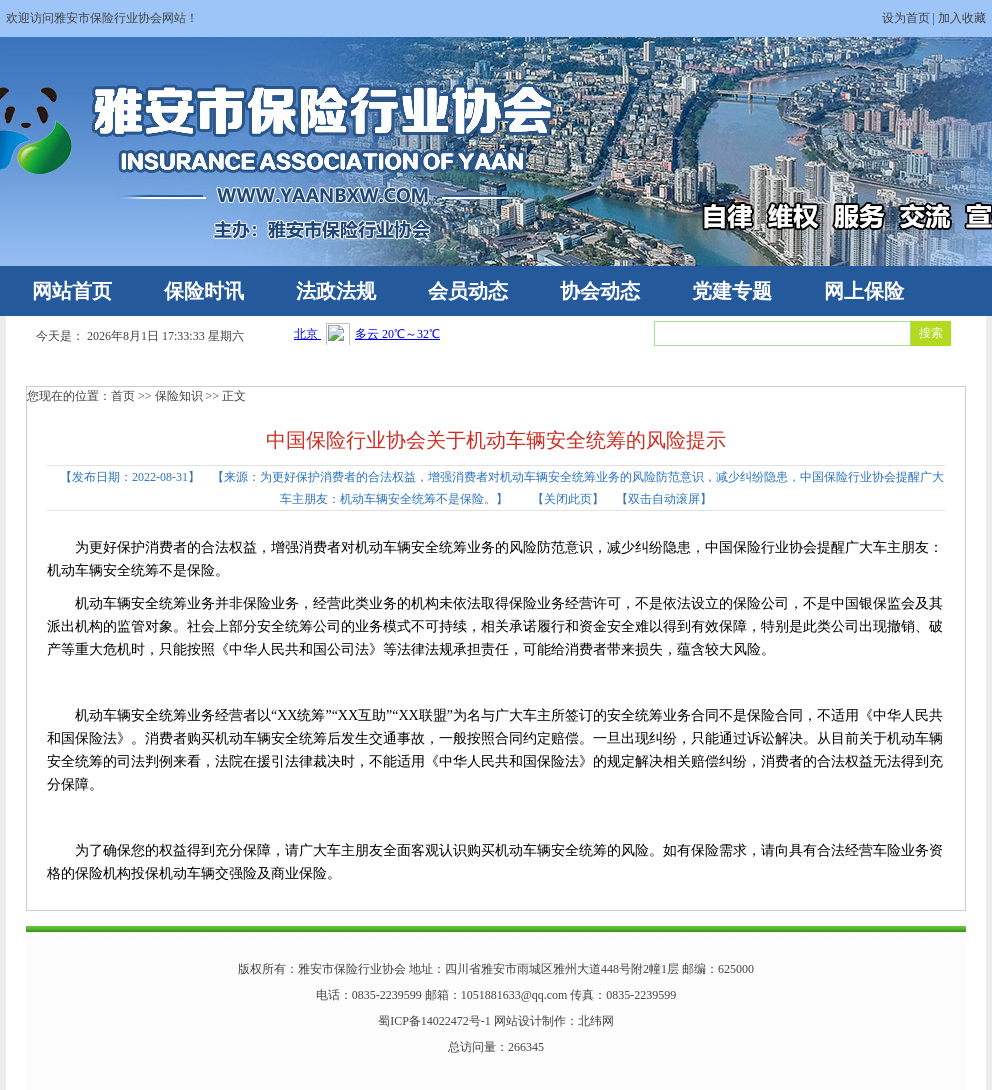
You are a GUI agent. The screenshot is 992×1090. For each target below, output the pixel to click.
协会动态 (600, 291)
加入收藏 (962, 18)
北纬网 (596, 1021)
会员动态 (468, 291)
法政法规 (336, 291)
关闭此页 (568, 499)
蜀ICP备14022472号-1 (434, 1021)
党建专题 (732, 291)
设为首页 (906, 18)
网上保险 (864, 291)
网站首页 (72, 291)
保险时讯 (204, 291)
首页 (123, 396)
